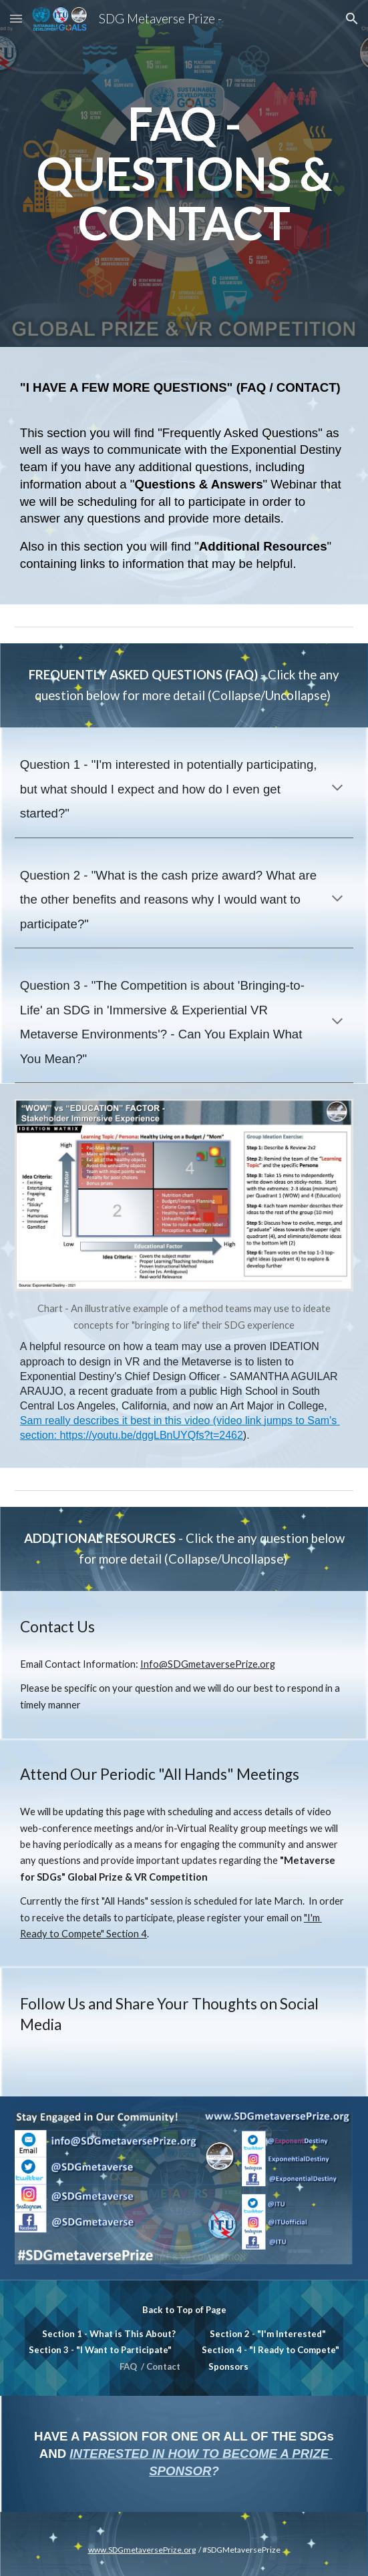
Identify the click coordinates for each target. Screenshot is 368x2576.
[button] (16, 18)
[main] (184, 173)
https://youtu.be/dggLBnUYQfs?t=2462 (150, 1435)
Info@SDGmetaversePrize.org (207, 1664)
